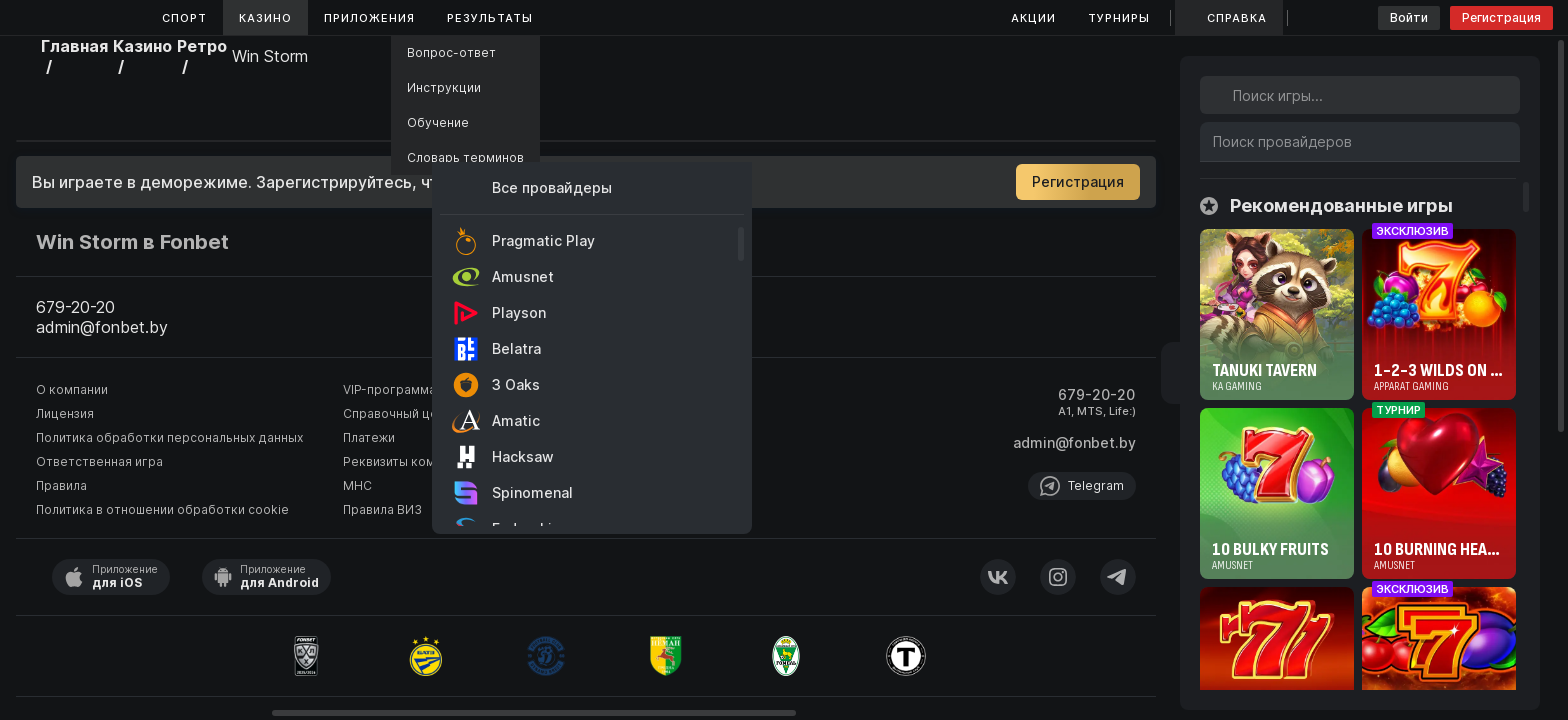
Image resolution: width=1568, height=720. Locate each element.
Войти (1409, 17)
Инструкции (444, 87)
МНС (357, 485)
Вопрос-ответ (451, 52)
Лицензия (65, 413)
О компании (72, 389)
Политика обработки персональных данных (169, 437)
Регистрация (1501, 17)
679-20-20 (1096, 394)
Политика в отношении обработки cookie (162, 509)
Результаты (490, 18)
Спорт (184, 18)
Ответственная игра (99, 461)
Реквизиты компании (406, 461)
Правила (61, 485)
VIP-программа (389, 389)
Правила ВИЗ (382, 509)
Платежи (369, 437)
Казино (265, 18)
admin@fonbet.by (1074, 442)
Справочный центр (401, 413)
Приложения (369, 18)
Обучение (438, 122)
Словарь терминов (465, 157)
